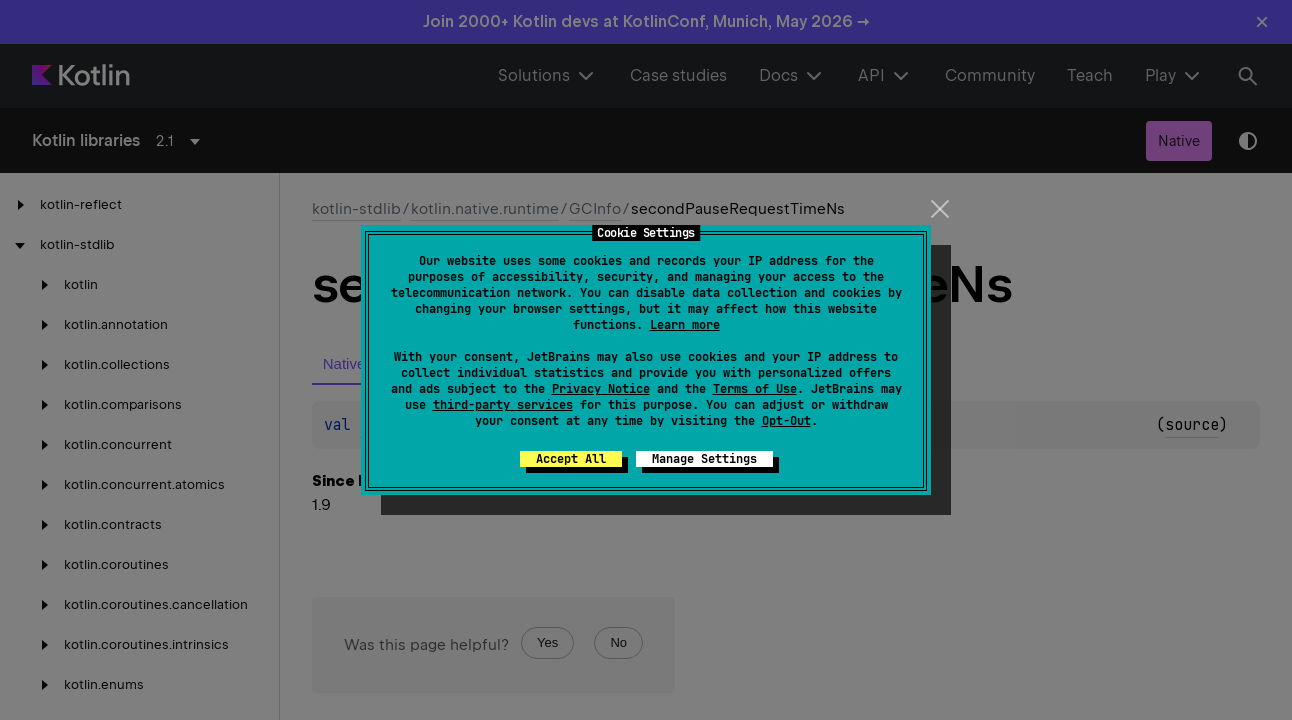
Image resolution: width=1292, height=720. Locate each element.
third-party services (503, 405)
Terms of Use (755, 389)
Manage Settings (704, 459)
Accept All (571, 459)
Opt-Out (786, 421)
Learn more (685, 325)
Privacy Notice (601, 389)
